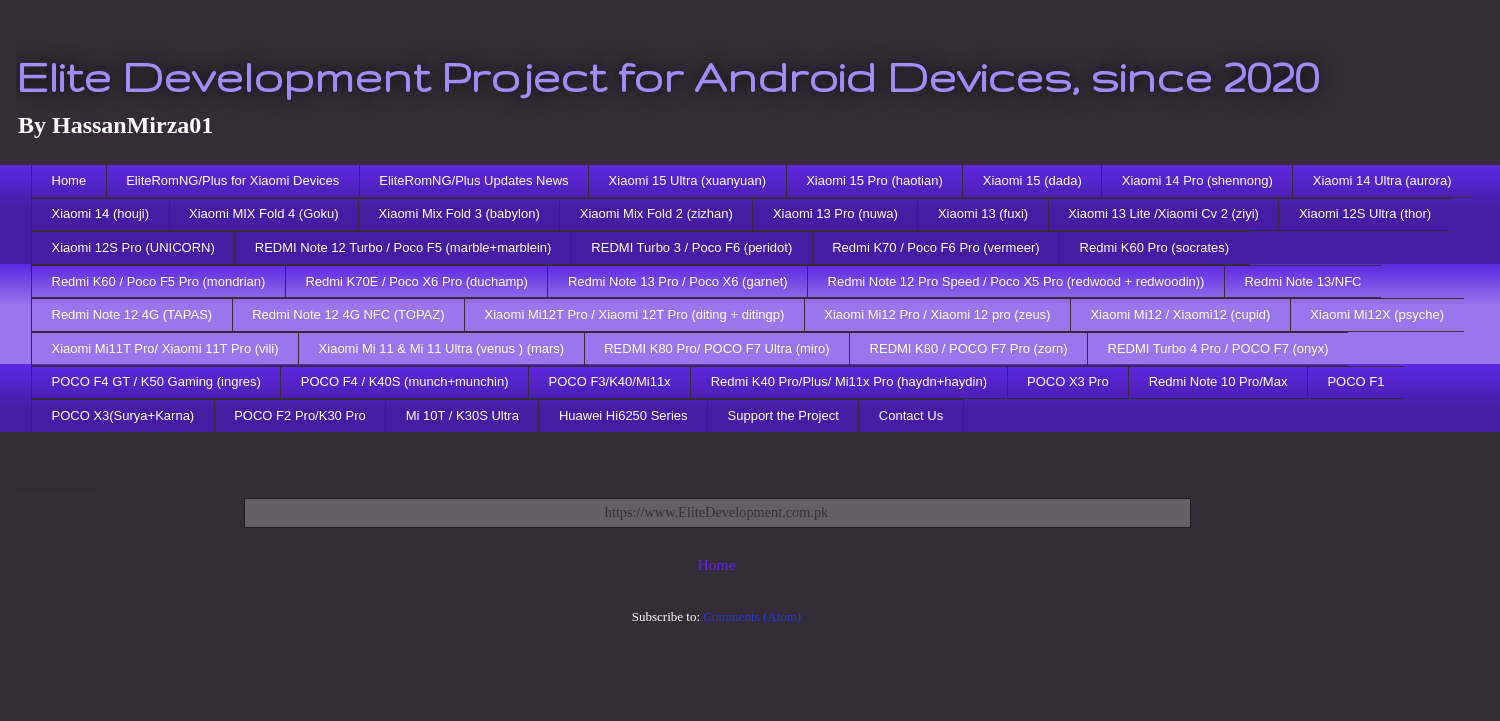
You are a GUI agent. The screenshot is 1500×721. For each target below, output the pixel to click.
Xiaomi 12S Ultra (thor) (1365, 213)
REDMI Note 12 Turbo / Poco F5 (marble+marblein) (403, 247)
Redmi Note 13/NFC (1302, 281)
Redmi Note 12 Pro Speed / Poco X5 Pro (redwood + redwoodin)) (1016, 281)
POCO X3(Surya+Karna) (123, 415)
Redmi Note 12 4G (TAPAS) (132, 314)
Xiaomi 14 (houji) (101, 213)
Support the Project (783, 415)
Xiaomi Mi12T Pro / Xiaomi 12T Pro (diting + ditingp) (635, 314)
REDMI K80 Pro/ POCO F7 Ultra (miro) (716, 348)
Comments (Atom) (752, 616)
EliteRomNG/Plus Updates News (473, 180)
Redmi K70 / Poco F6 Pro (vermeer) (935, 247)
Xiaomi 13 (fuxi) (983, 213)
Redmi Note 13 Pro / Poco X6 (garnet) (678, 281)
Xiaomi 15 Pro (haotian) (874, 180)
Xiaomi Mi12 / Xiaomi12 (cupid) (1180, 314)
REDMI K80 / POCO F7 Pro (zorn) (969, 348)
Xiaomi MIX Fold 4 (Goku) (264, 213)
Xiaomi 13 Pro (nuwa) (835, 213)
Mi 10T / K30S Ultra (462, 415)
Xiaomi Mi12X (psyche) (1377, 314)
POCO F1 (1355, 381)
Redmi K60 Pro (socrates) (1155, 247)
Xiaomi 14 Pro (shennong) (1197, 180)
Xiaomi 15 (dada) (1032, 180)
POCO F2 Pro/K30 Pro (300, 415)
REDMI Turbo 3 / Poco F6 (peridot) (691, 247)
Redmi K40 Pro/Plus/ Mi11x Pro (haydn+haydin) (849, 381)
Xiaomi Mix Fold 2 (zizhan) (656, 213)
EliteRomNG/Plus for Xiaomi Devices (232, 180)
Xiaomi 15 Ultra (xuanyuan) (688, 180)
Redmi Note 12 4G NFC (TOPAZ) (348, 314)
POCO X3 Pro (1068, 381)
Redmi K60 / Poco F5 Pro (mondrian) (159, 281)
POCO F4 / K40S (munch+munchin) (405, 381)
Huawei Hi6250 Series (623, 415)
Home (69, 180)
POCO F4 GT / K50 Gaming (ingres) (156, 381)
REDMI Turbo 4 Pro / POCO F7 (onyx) (1218, 348)
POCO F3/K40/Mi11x (610, 381)
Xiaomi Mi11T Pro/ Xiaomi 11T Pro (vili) (165, 348)
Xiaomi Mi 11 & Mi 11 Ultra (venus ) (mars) (442, 348)
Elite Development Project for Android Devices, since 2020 (667, 76)
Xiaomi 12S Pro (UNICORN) (133, 247)
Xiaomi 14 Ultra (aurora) (1382, 180)
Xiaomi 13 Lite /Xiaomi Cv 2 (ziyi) (1163, 213)
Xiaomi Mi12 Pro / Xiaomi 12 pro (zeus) (937, 314)
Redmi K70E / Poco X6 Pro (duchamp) (416, 281)
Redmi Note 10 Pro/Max (1218, 381)
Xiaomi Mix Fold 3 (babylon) (459, 213)
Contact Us (911, 415)
